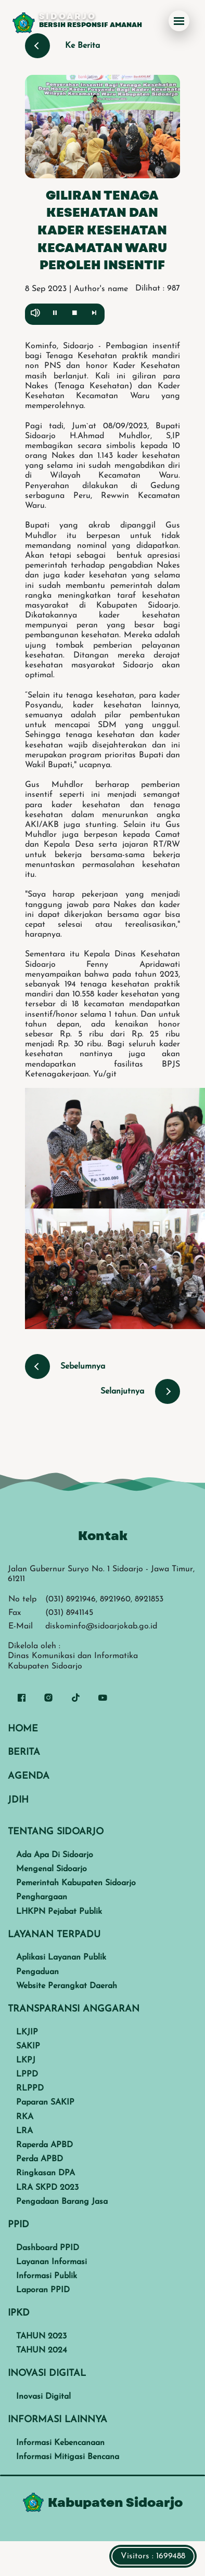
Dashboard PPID (47, 2248)
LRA (24, 2131)
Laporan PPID (43, 2290)
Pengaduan (37, 1972)
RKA (24, 2117)
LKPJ (25, 2060)
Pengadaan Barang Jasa (62, 2202)
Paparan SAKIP (45, 2102)
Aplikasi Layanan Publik (61, 1957)
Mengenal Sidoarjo (51, 1869)
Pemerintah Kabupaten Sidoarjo (76, 1883)
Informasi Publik (46, 2276)
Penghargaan (41, 1897)
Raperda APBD (44, 2145)
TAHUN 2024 (41, 2350)
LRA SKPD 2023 (47, 2188)
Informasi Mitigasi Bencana (67, 2457)
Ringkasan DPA (45, 2173)
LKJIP (27, 2032)
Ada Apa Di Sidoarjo (54, 1855)
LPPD (27, 2074)
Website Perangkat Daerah (66, 1986)
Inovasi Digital (43, 2397)
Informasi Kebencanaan (60, 2443)
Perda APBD (39, 2159)
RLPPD (30, 2088)
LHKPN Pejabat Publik (59, 1912)
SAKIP (28, 2046)
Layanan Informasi (51, 2262)
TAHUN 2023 (41, 2336)
